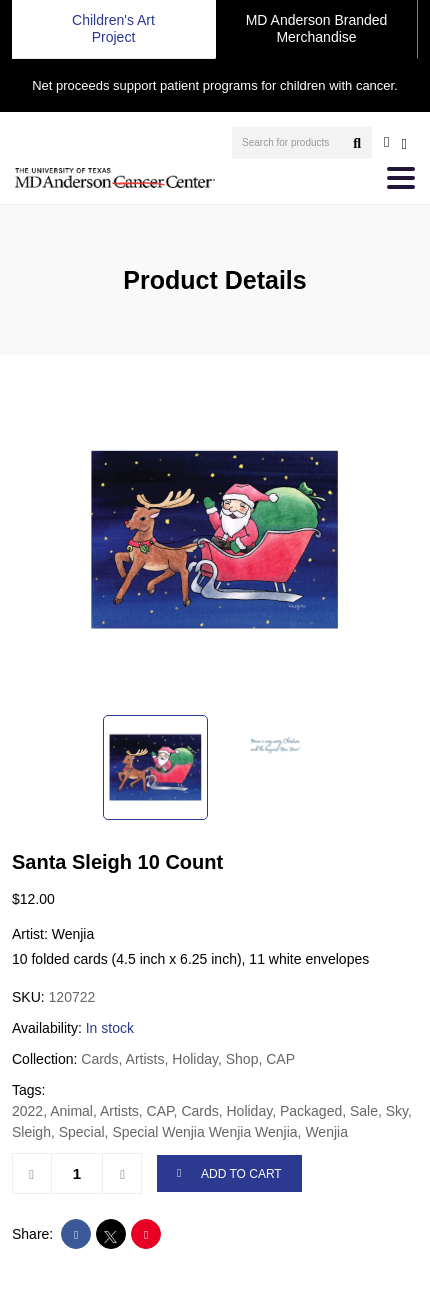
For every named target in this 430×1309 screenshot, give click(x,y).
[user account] (386, 142)
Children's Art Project (113, 28)
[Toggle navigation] (401, 178)
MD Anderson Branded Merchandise (317, 28)
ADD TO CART (229, 1174)
